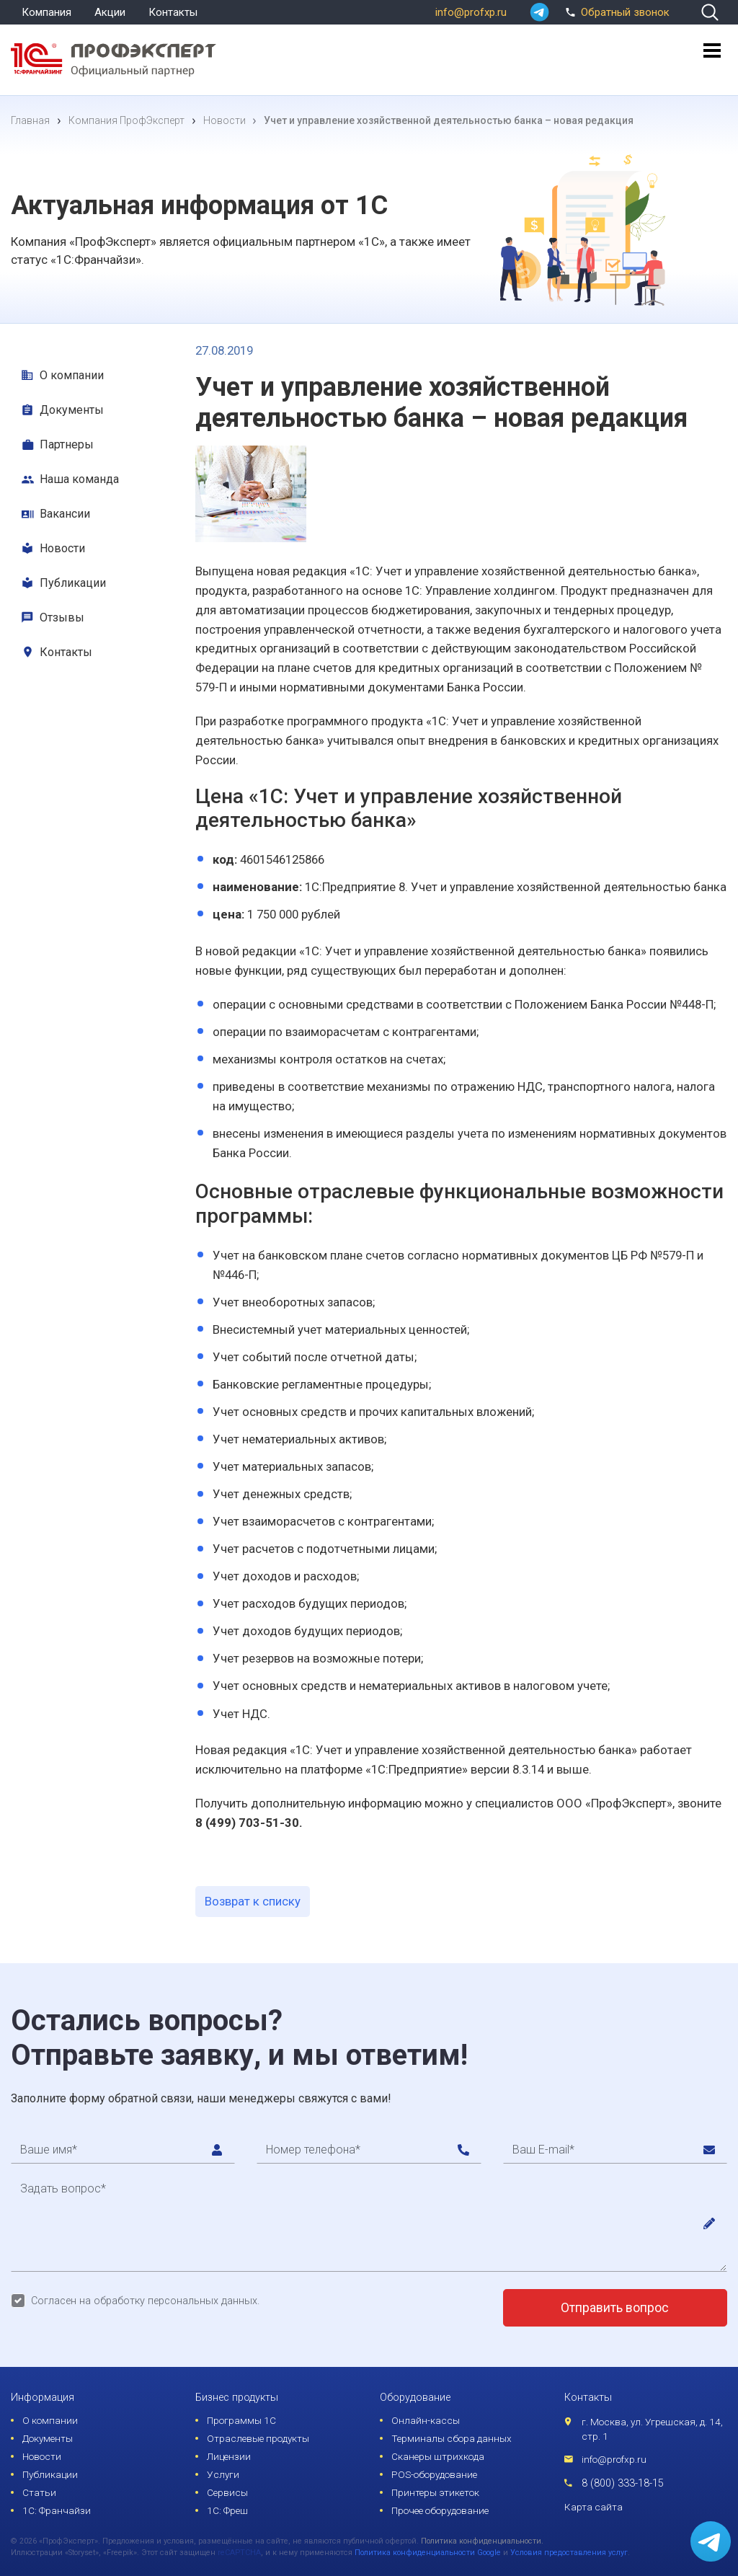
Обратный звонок (615, 11)
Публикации (73, 583)
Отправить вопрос (615, 2308)
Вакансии (65, 514)
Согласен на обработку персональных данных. (145, 2301)
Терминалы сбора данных (451, 2438)
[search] (710, 12)
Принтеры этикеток (435, 2492)
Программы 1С (241, 2420)
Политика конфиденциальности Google (428, 2552)
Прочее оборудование (440, 2510)
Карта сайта (593, 2507)
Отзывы (62, 617)
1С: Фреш (227, 2510)
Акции (109, 12)
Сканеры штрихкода (437, 2456)
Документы (72, 410)
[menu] (712, 57)
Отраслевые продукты (258, 2438)
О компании (72, 375)
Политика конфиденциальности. (482, 2541)
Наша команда (79, 479)
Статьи (39, 2492)
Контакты (172, 12)
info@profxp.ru (471, 12)
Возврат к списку (253, 1901)
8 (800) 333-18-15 (623, 2483)
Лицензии (229, 2456)
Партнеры (67, 444)
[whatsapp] (539, 12)
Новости (62, 548)
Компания (46, 12)
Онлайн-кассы (425, 2420)
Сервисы (227, 2492)
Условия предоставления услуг (569, 2552)
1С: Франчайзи (56, 2510)
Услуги (223, 2474)
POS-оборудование (434, 2474)
